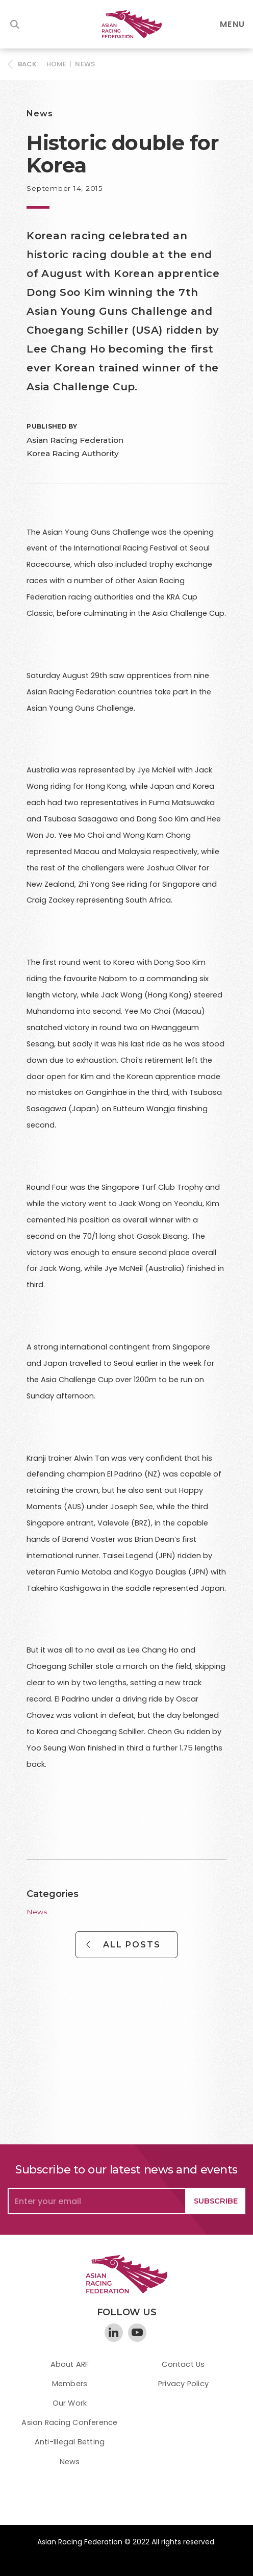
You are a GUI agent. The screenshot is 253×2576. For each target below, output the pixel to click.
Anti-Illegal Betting (70, 2442)
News (85, 64)
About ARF (69, 2364)
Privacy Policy (183, 2384)
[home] (126, 24)
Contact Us (183, 2364)
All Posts (132, 1944)
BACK (27, 64)
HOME (56, 64)
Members (70, 2384)
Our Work (70, 2403)
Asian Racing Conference (69, 2422)
